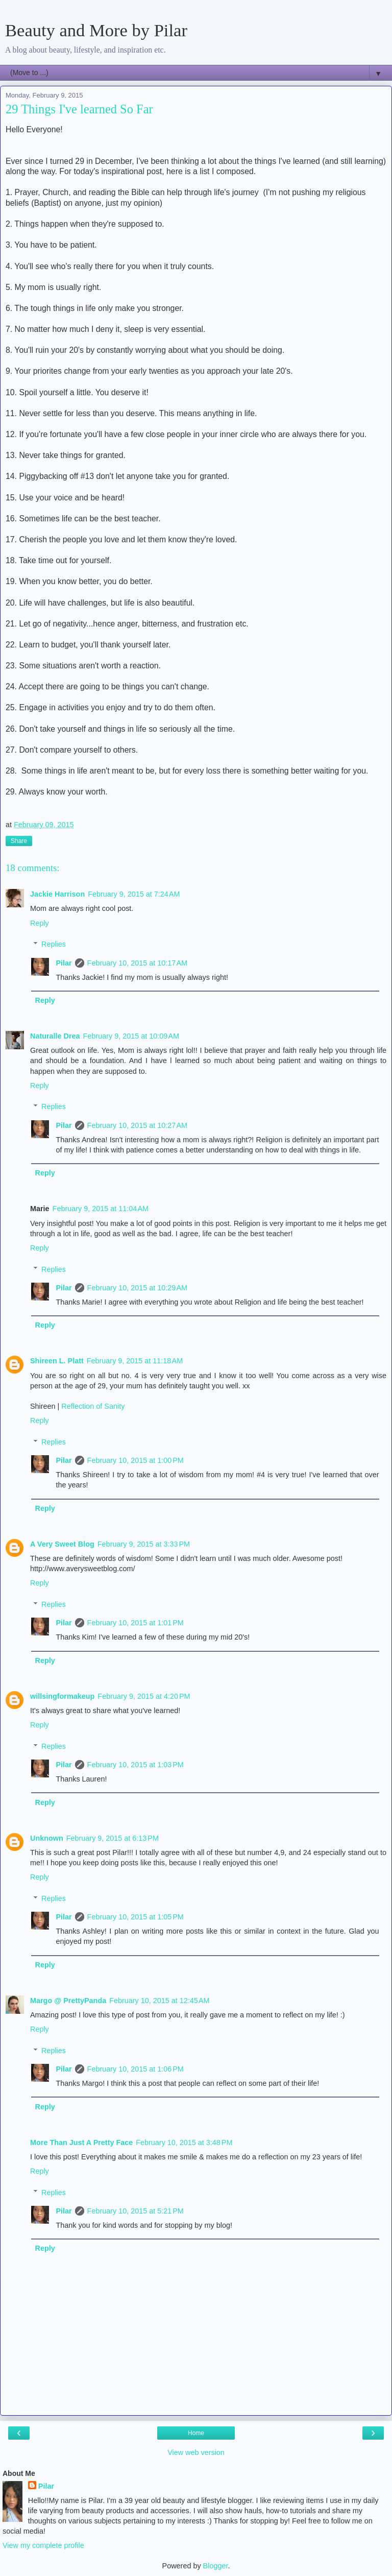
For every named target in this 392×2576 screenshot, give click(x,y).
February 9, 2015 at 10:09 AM (131, 1036)
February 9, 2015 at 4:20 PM (143, 1696)
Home (196, 2433)
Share (19, 841)
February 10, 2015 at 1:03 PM (135, 1765)
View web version (196, 2452)
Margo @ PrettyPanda (68, 2000)
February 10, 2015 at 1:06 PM (135, 2069)
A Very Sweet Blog (62, 1544)
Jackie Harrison (57, 894)
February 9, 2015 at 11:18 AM (135, 1361)
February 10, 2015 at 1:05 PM (135, 1917)
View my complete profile (43, 2545)
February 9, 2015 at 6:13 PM (112, 1838)
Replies (53, 944)
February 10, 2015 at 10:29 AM (137, 1288)
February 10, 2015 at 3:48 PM (184, 2142)
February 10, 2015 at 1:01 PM (135, 1623)
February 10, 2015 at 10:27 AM (137, 1125)
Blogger (215, 2566)
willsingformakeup (62, 1696)
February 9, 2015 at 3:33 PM (143, 1544)
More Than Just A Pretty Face (81, 2142)
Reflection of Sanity (93, 1406)
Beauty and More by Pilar (96, 30)
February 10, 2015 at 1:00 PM (135, 1460)
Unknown (46, 1838)
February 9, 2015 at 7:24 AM (134, 894)
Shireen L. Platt (57, 1361)
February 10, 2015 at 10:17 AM (137, 963)
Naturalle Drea (55, 1036)
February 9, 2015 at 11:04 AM (101, 1209)
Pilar (63, 963)
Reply (39, 923)
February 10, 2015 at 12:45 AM (159, 2000)
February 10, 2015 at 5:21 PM (135, 2211)
